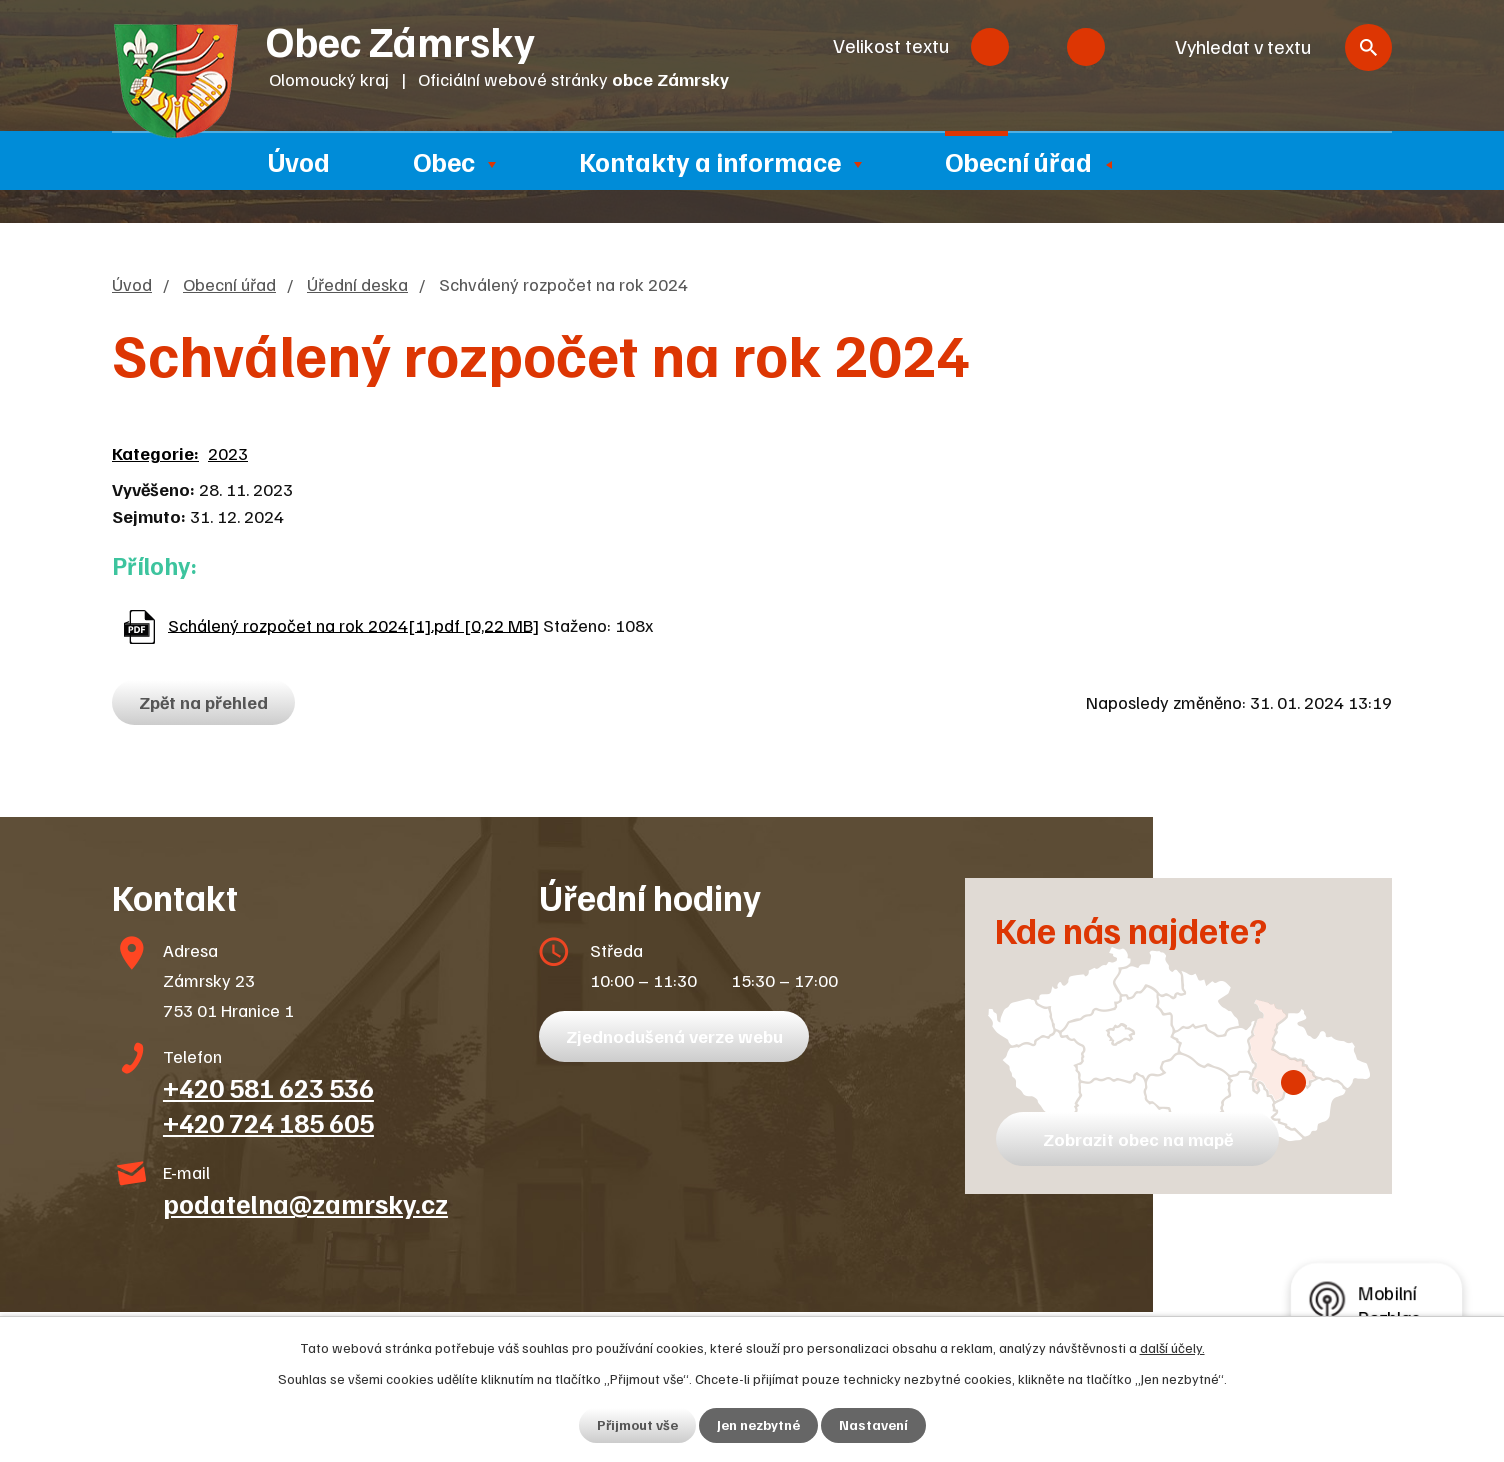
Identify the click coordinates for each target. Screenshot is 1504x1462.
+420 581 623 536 (268, 1087)
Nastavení (873, 1425)
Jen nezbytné (758, 1425)
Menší (990, 47)
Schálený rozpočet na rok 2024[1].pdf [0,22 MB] (353, 624)
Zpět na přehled (203, 702)
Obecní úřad (1018, 161)
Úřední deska (357, 284)
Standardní (1038, 47)
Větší (1086, 47)
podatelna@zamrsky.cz (305, 1203)
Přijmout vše (637, 1425)
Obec (444, 161)
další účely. (1172, 1347)
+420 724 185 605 (268, 1122)
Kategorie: (155, 453)
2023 (228, 453)
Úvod (299, 161)
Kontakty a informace (710, 161)
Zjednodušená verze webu (674, 1036)
